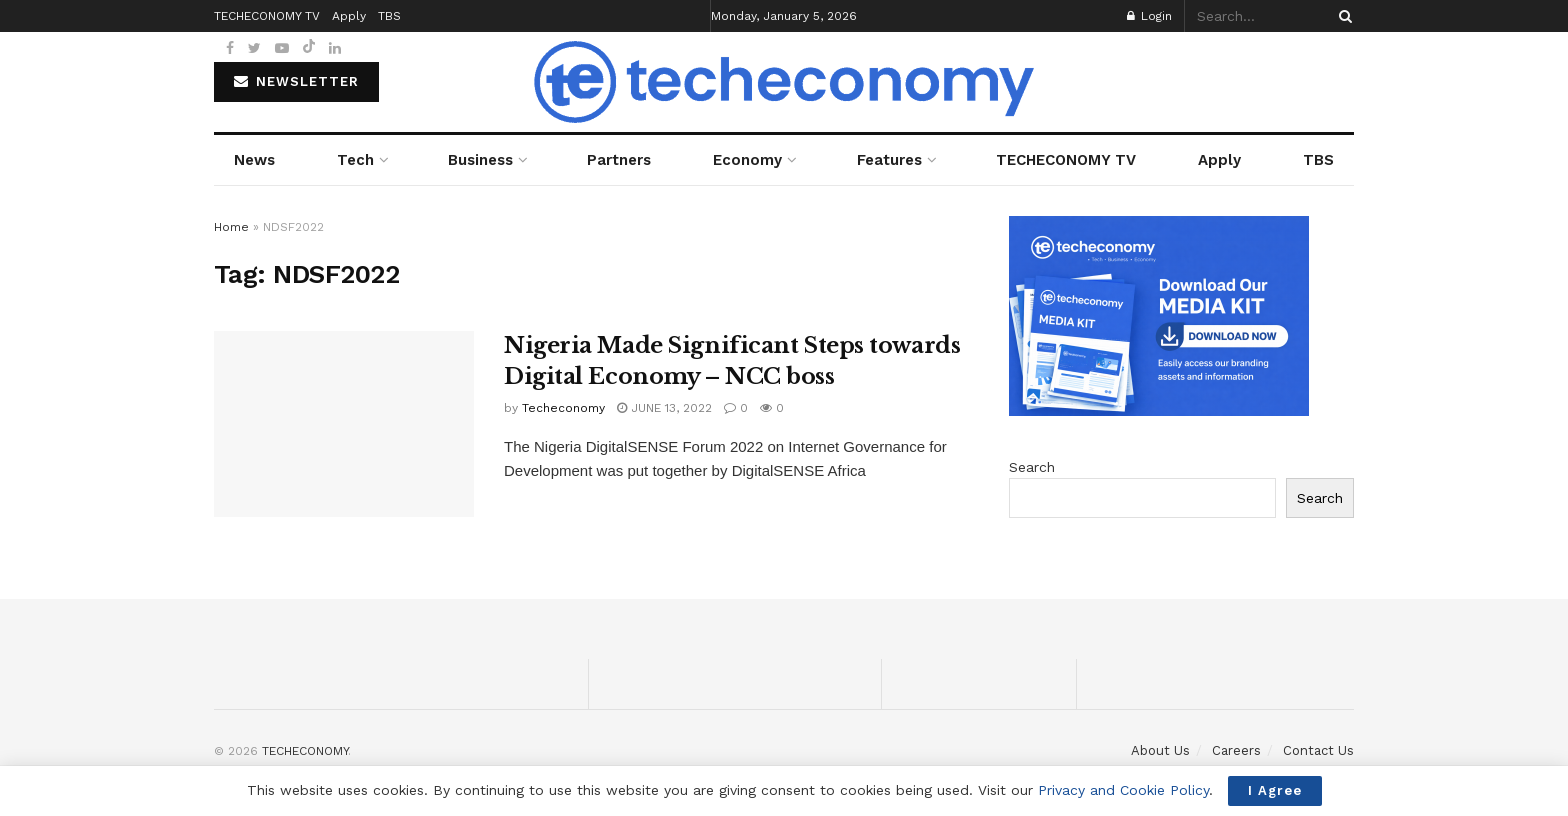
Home (231, 227)
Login (1149, 16)
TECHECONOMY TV (1066, 160)
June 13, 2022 (664, 408)
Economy (747, 160)
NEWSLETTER (296, 81)
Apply (1219, 160)
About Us (1160, 750)
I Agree (1275, 790)
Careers (1236, 750)
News (254, 160)
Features (889, 160)
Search (1032, 467)
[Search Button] (1342, 16)
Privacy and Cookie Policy (1123, 790)
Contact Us (1318, 750)
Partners (619, 160)
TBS (1318, 160)
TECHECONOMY (305, 751)
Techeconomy (563, 408)
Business (480, 160)
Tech (355, 160)
